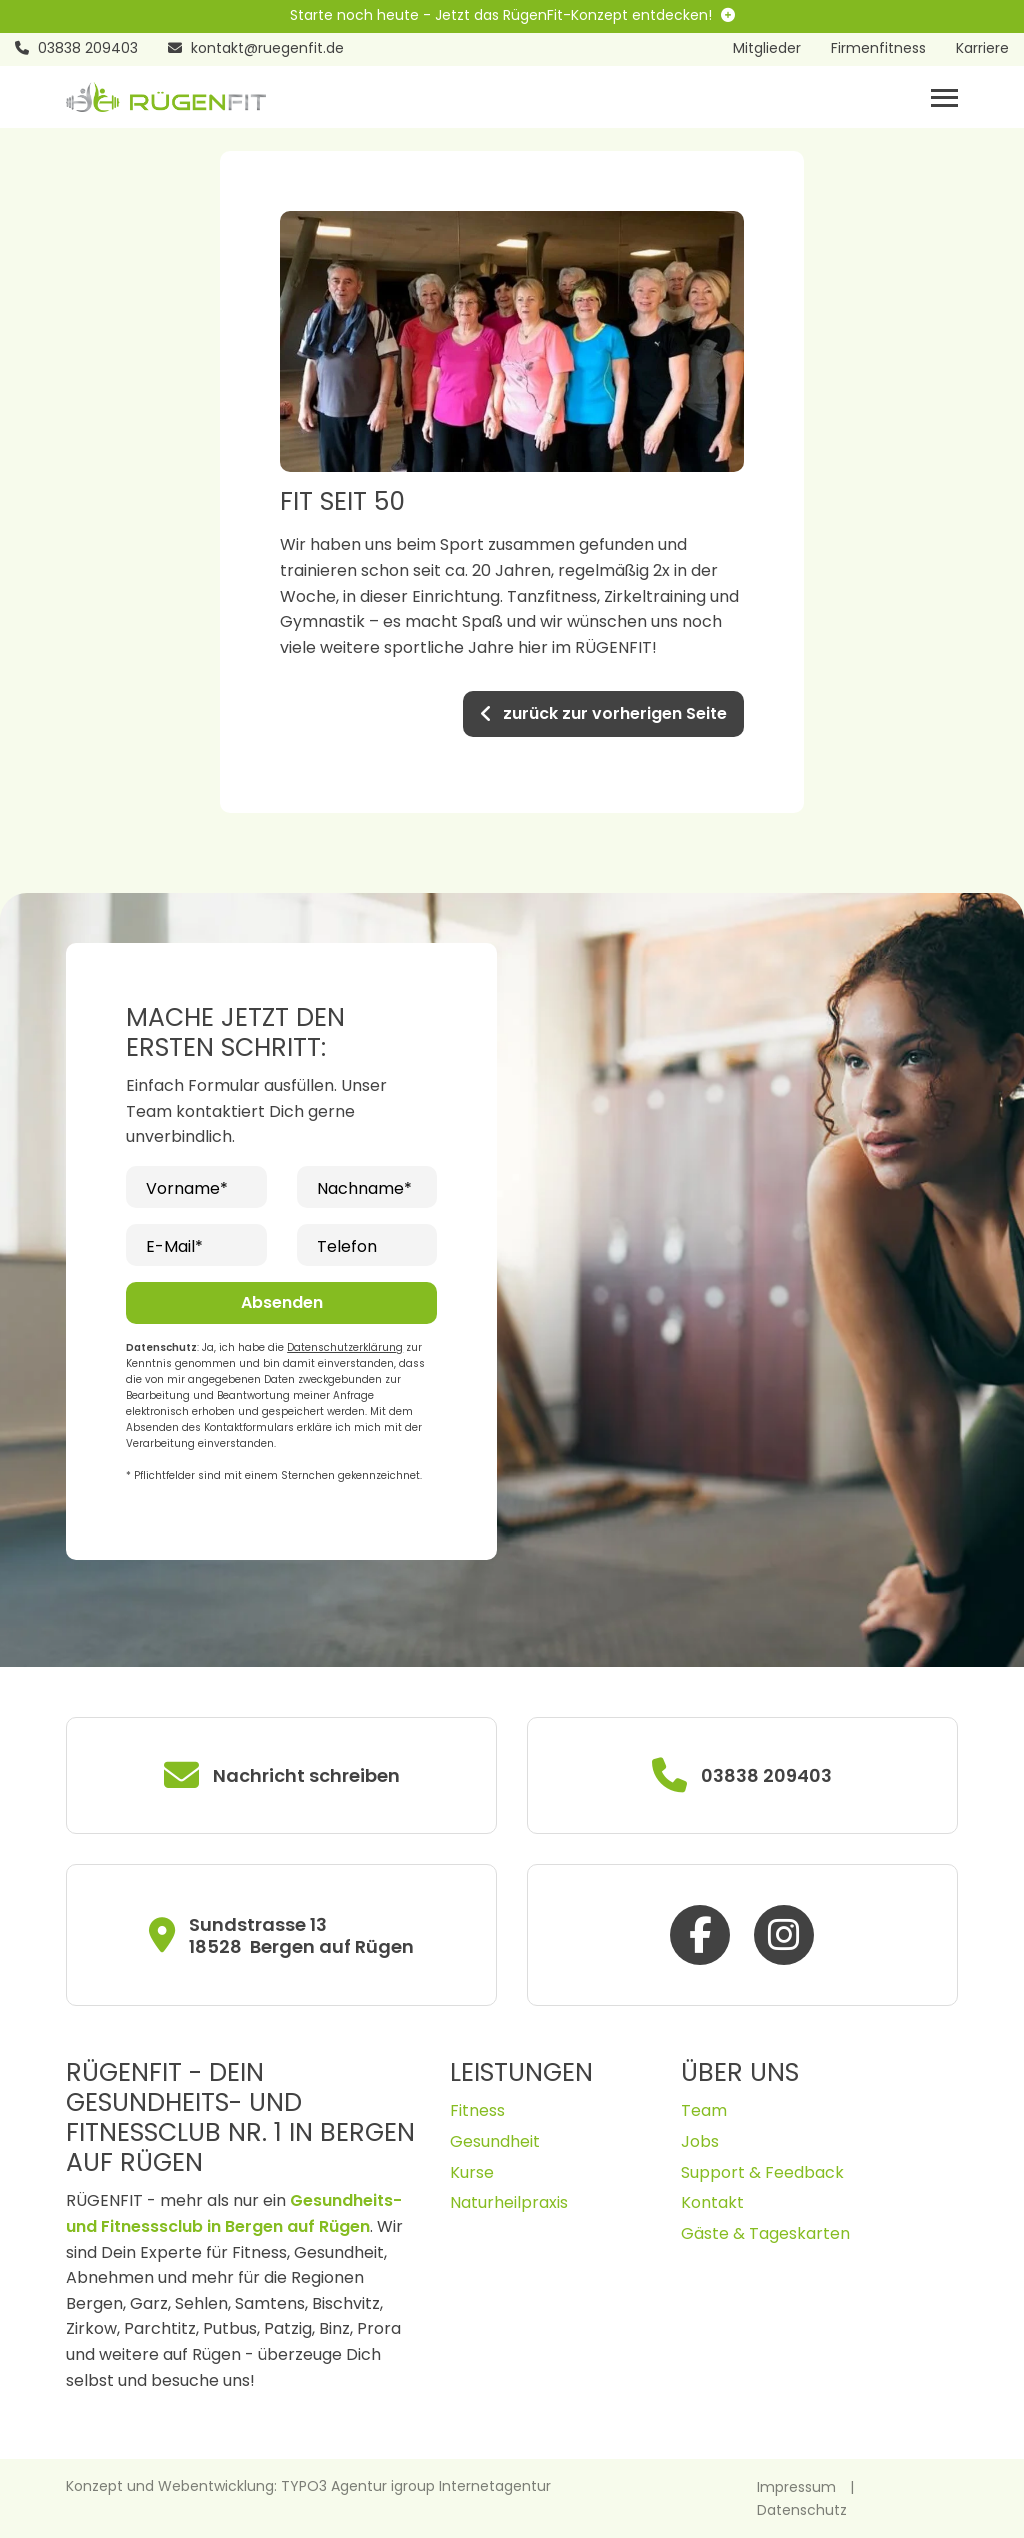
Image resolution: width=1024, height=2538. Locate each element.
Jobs (700, 2141)
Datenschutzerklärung (345, 1347)
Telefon (347, 1246)
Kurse (472, 2172)
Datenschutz (802, 2510)
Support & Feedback (762, 2172)
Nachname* (364, 1188)
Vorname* (187, 1188)
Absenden (282, 1302)
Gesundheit (495, 2141)
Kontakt (712, 2202)
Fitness (477, 2110)
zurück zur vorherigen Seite (603, 713)
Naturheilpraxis (509, 2202)
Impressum (796, 2487)
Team (704, 2110)
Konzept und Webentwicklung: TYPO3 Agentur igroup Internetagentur (308, 2486)
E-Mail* (174, 1246)
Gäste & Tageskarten (765, 2233)
